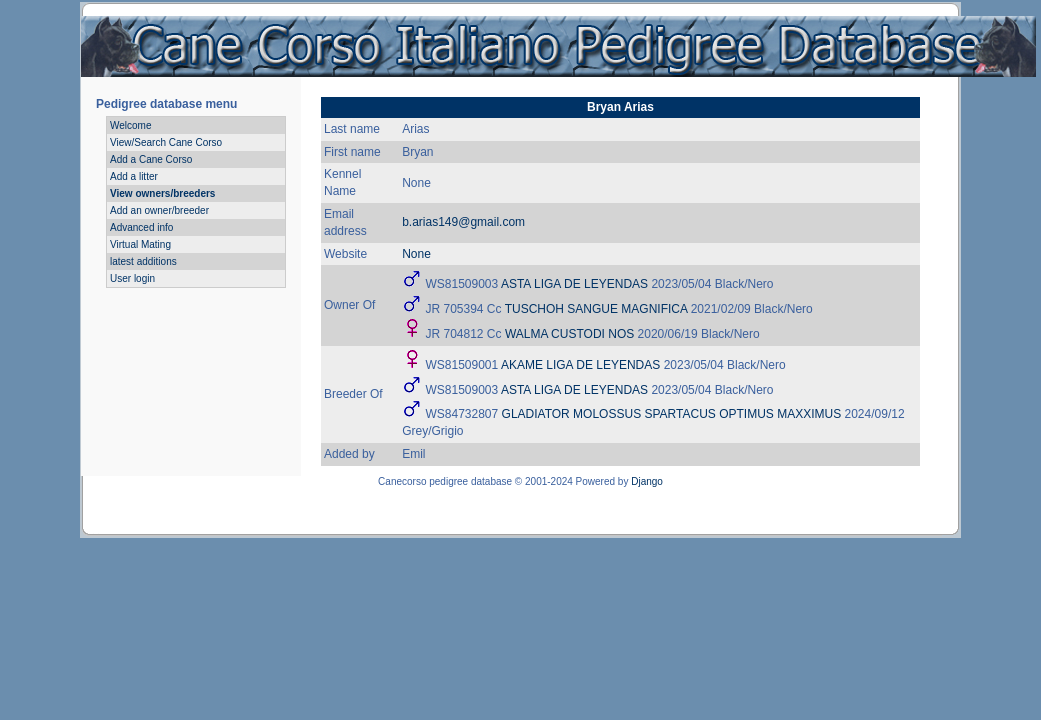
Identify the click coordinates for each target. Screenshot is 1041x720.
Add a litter (134, 176)
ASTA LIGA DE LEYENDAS (574, 284)
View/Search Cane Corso (166, 142)
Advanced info (141, 227)
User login (132, 278)
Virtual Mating (140, 244)
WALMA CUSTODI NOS (569, 334)
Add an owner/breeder (159, 210)
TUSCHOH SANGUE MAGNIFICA (596, 309)
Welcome (131, 125)
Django (647, 481)
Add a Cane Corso (151, 159)
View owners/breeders (162, 193)
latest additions (143, 261)
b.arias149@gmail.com (463, 222)
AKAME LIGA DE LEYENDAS (580, 365)
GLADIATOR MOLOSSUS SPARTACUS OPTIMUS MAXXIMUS (672, 414)
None (416, 254)
